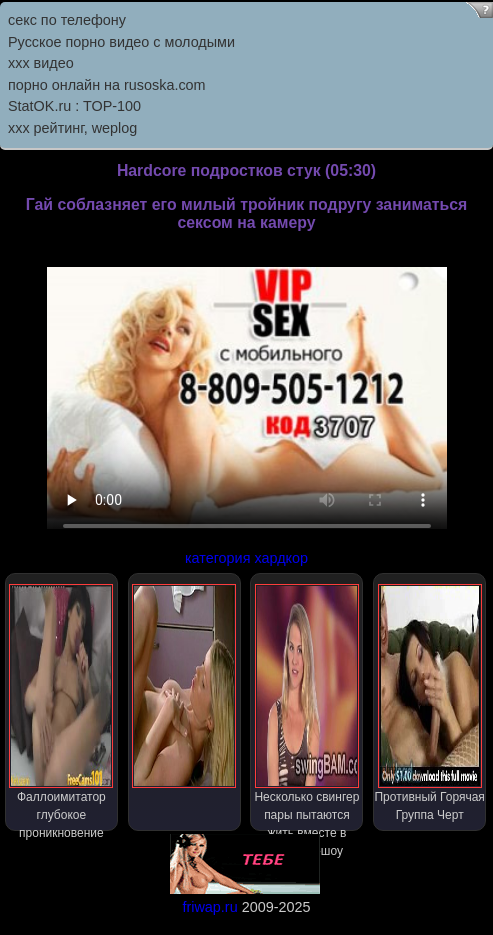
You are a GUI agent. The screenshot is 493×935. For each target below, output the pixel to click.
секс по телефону (67, 20)
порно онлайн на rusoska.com (107, 85)
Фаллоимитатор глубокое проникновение (61, 707)
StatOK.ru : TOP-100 (74, 106)
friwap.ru (209, 907)
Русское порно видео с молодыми (121, 42)
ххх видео (41, 63)
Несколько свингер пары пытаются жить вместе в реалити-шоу (306, 707)
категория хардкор (246, 558)
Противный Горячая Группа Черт (429, 703)
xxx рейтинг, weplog (72, 128)
